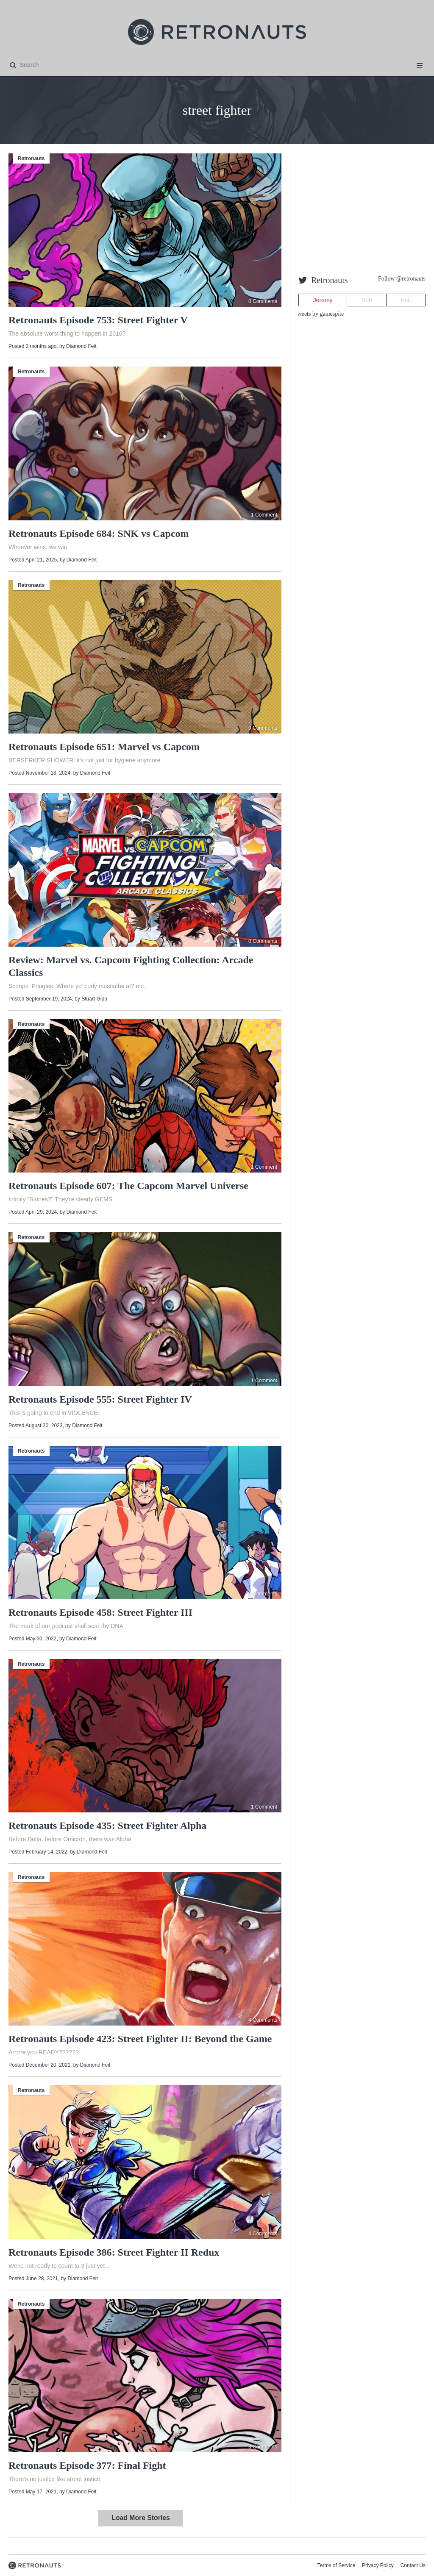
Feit (406, 300)
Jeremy (323, 300)
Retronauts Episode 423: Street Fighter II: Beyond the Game (140, 2038)
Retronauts (31, 158)
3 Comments (262, 2447)
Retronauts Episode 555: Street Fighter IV (100, 1399)
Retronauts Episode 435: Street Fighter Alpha (107, 1825)
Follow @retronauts (402, 278)
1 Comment (264, 515)
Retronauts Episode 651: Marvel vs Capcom (104, 746)
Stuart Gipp (94, 999)
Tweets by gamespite (319, 314)
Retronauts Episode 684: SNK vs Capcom (98, 533)
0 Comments (262, 301)
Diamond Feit (81, 346)
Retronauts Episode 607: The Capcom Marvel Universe (128, 1185)
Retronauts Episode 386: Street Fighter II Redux (113, 2252)
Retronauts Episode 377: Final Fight (87, 2465)
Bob (367, 300)
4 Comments (262, 2020)
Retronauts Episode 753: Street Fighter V (98, 319)
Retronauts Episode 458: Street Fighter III (100, 1612)
